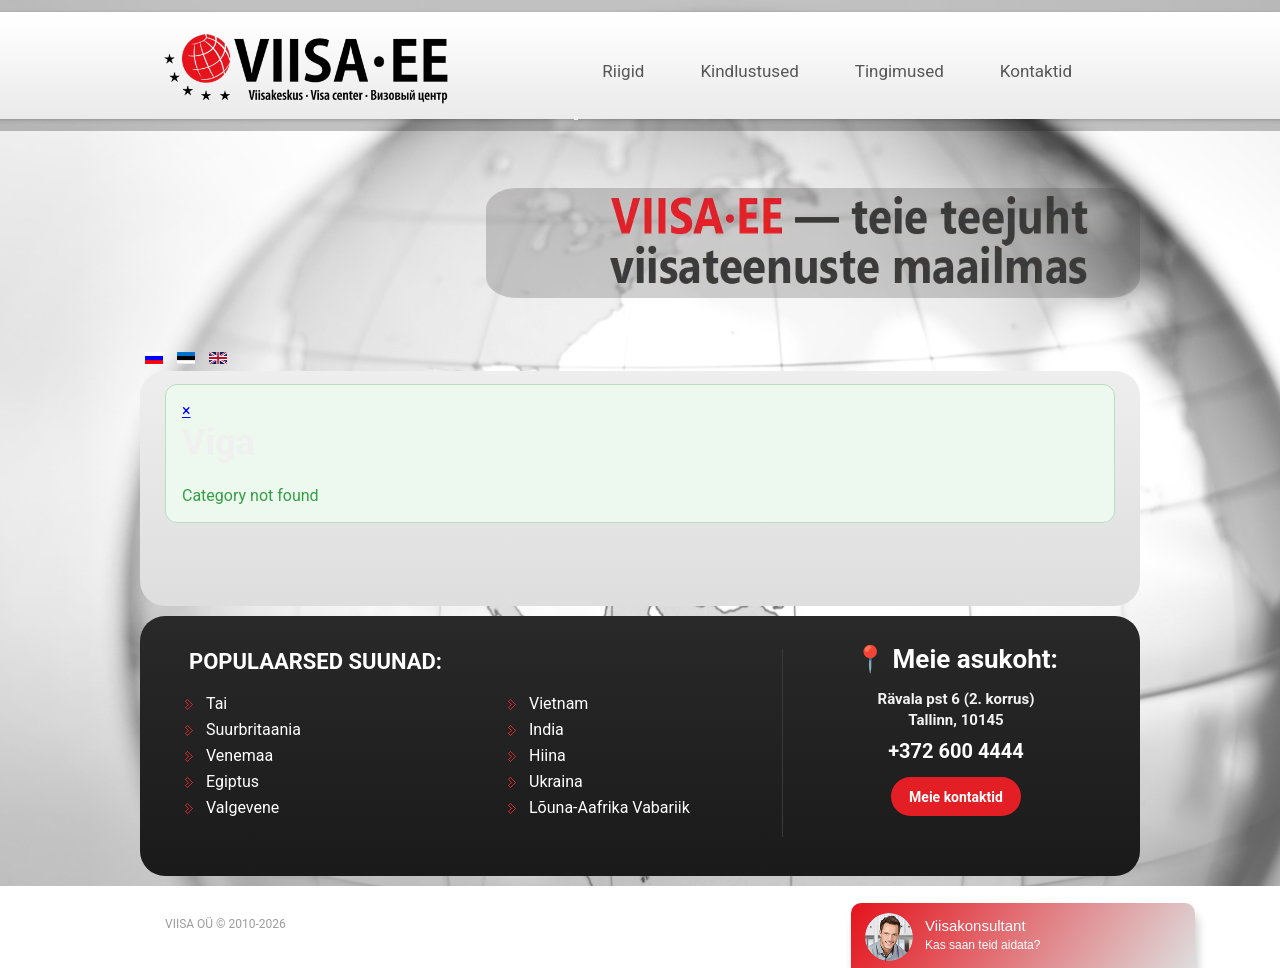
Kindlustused (749, 71)
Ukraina (556, 781)
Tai (216, 703)
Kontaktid (1036, 71)
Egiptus (232, 781)
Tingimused (899, 71)
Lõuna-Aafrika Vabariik (609, 807)
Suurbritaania (253, 729)
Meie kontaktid (956, 797)
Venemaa (239, 755)
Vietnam (558, 703)
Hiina (547, 755)
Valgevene (242, 807)
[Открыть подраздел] (576, 118)
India (546, 729)
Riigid (623, 71)
